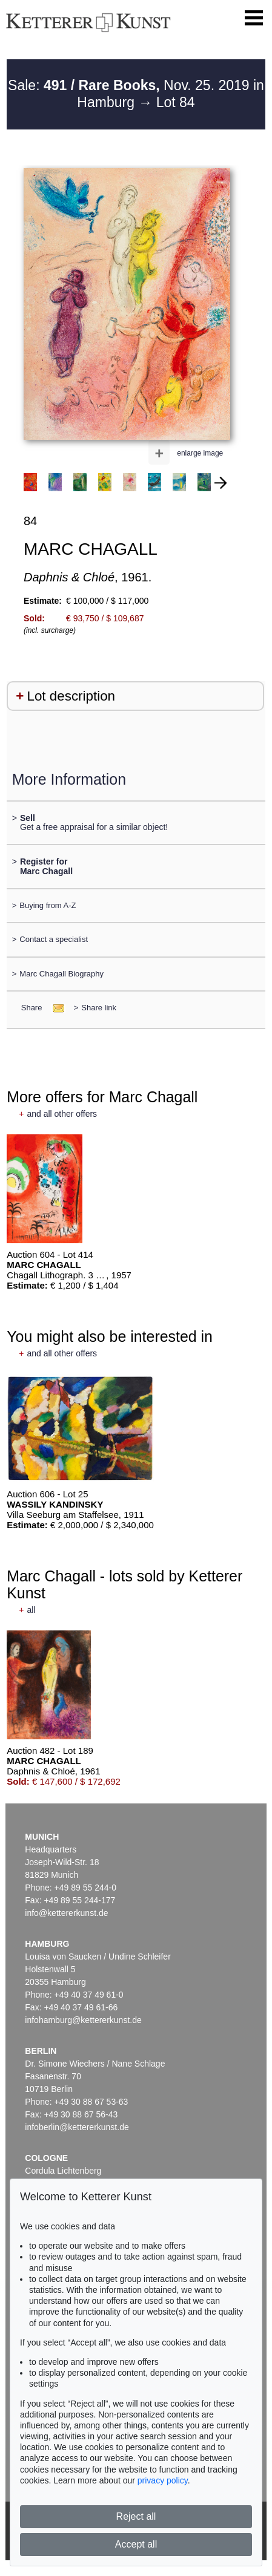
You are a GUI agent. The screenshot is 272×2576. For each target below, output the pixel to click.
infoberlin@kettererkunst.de (76, 2127)
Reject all (136, 2516)
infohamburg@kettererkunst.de (83, 2020)
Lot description (71, 696)
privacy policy (163, 2480)
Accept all (136, 2544)
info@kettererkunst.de (66, 1913)
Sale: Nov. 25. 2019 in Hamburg (136, 93)
